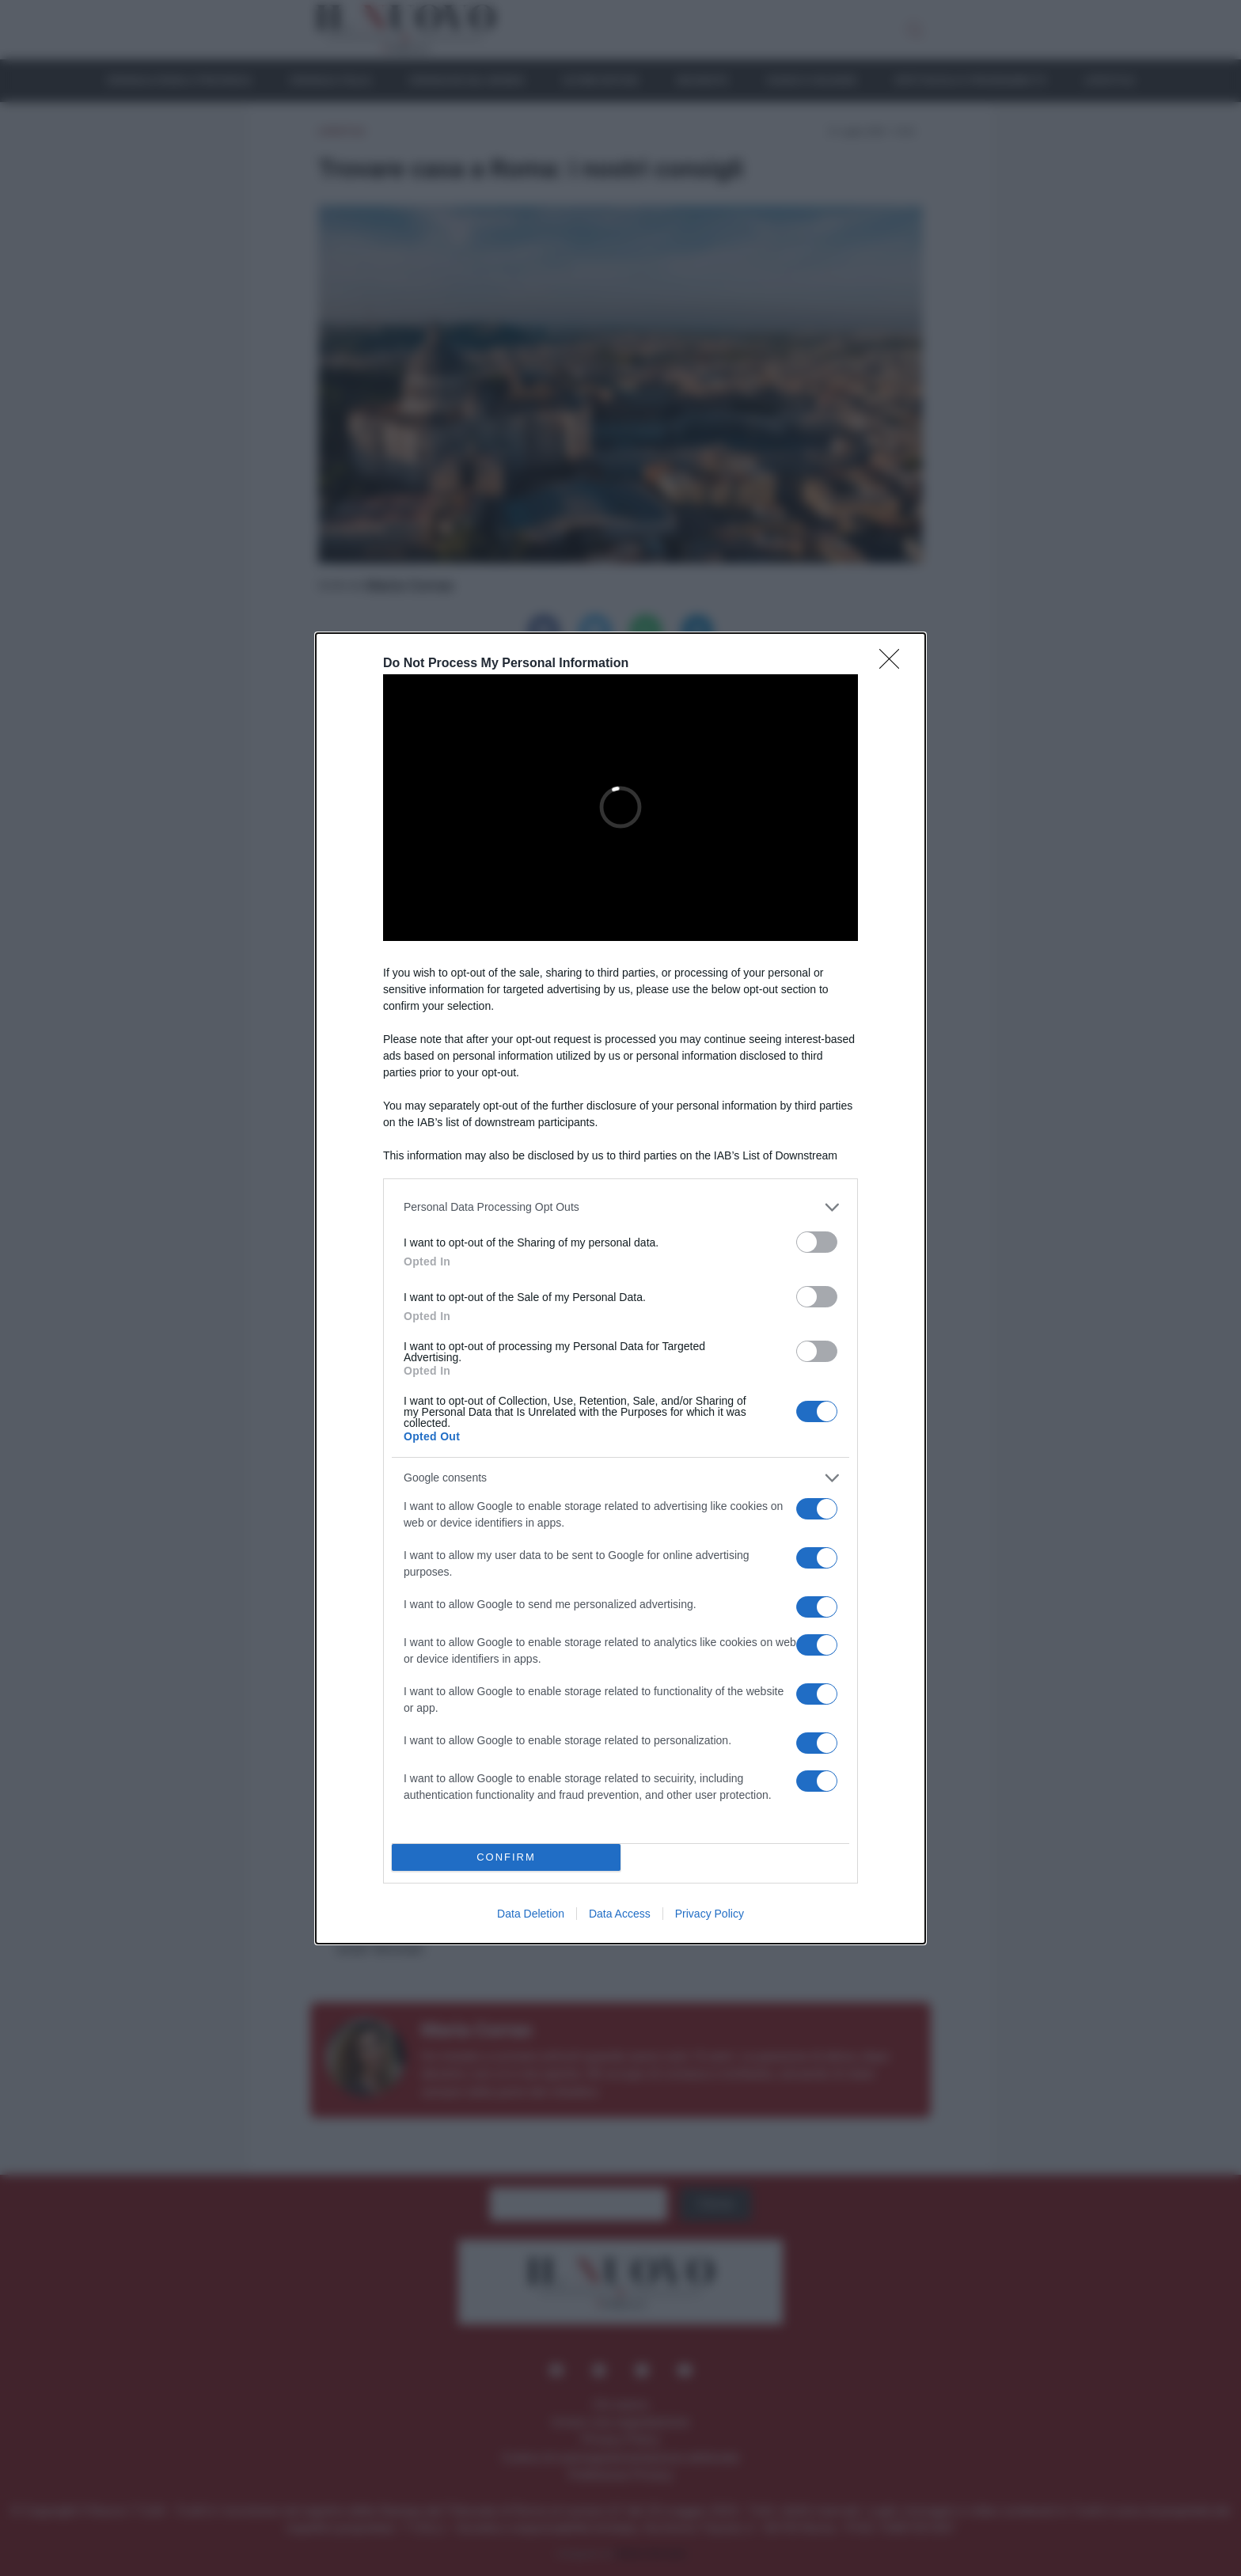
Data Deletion (530, 1913)
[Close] (894, 664)
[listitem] (620, 1207)
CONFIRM (506, 1857)
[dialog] (620, 1288)
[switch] (816, 1242)
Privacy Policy (709, 1913)
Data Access (620, 1913)
